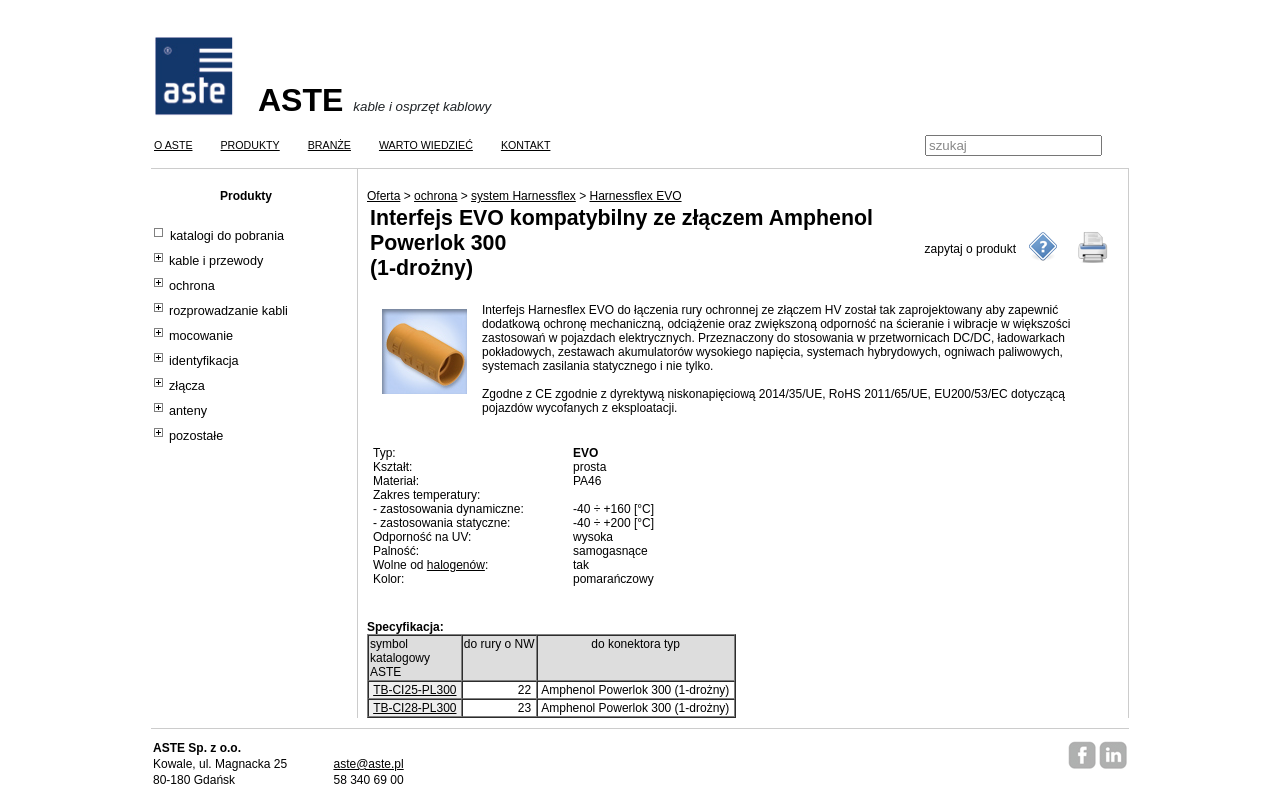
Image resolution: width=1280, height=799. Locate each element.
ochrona (192, 286)
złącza (187, 386)
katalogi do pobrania (227, 236)
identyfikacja (204, 361)
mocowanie (201, 336)
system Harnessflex (523, 196)
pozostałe (196, 436)
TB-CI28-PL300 (414, 708)
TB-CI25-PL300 (414, 690)
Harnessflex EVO (636, 196)
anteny (188, 411)
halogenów (456, 565)
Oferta (383, 196)
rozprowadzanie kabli (228, 311)
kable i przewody (216, 261)
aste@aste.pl (368, 764)
